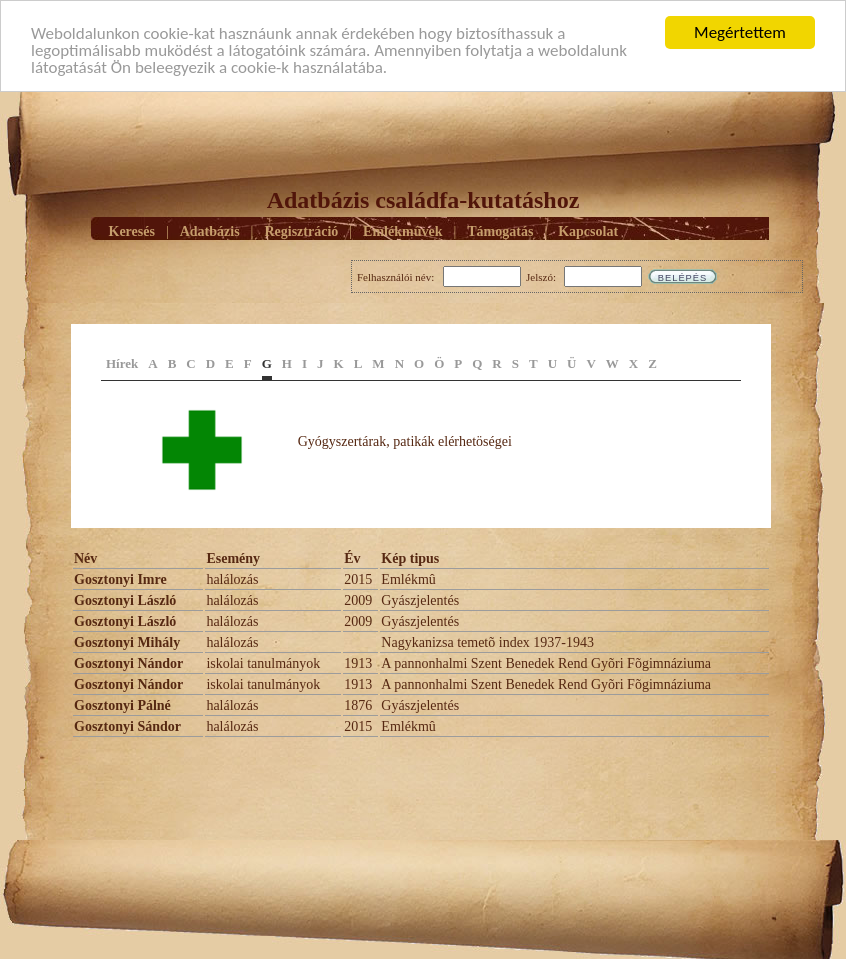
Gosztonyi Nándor (128, 663)
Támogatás (500, 231)
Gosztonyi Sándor (127, 726)
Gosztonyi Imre (120, 579)
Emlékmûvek (402, 231)
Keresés (132, 231)
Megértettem (740, 32)
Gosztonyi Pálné (122, 705)
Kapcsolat (588, 231)
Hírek (122, 363)
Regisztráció (301, 231)
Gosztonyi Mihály (127, 642)
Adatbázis (210, 231)
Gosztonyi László (125, 600)
